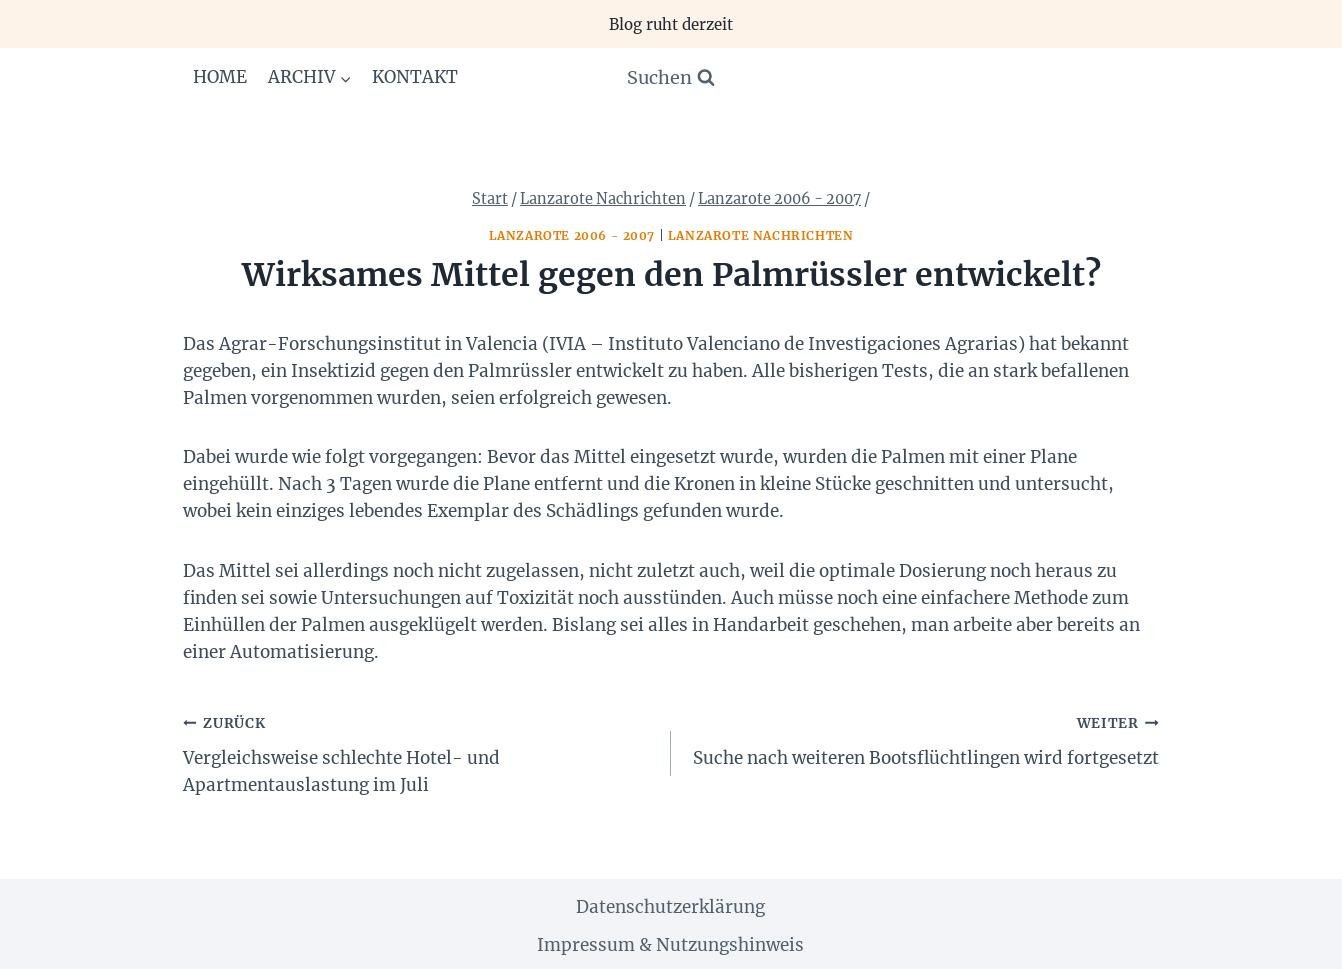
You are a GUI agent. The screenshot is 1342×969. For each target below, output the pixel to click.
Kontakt (415, 77)
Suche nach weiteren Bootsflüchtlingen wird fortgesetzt (923, 739)
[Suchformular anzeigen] (671, 78)
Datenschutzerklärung (670, 907)
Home (220, 77)
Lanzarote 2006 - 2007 (572, 235)
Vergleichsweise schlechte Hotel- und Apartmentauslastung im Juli (418, 752)
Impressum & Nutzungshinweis (670, 945)
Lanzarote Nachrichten (761, 235)
